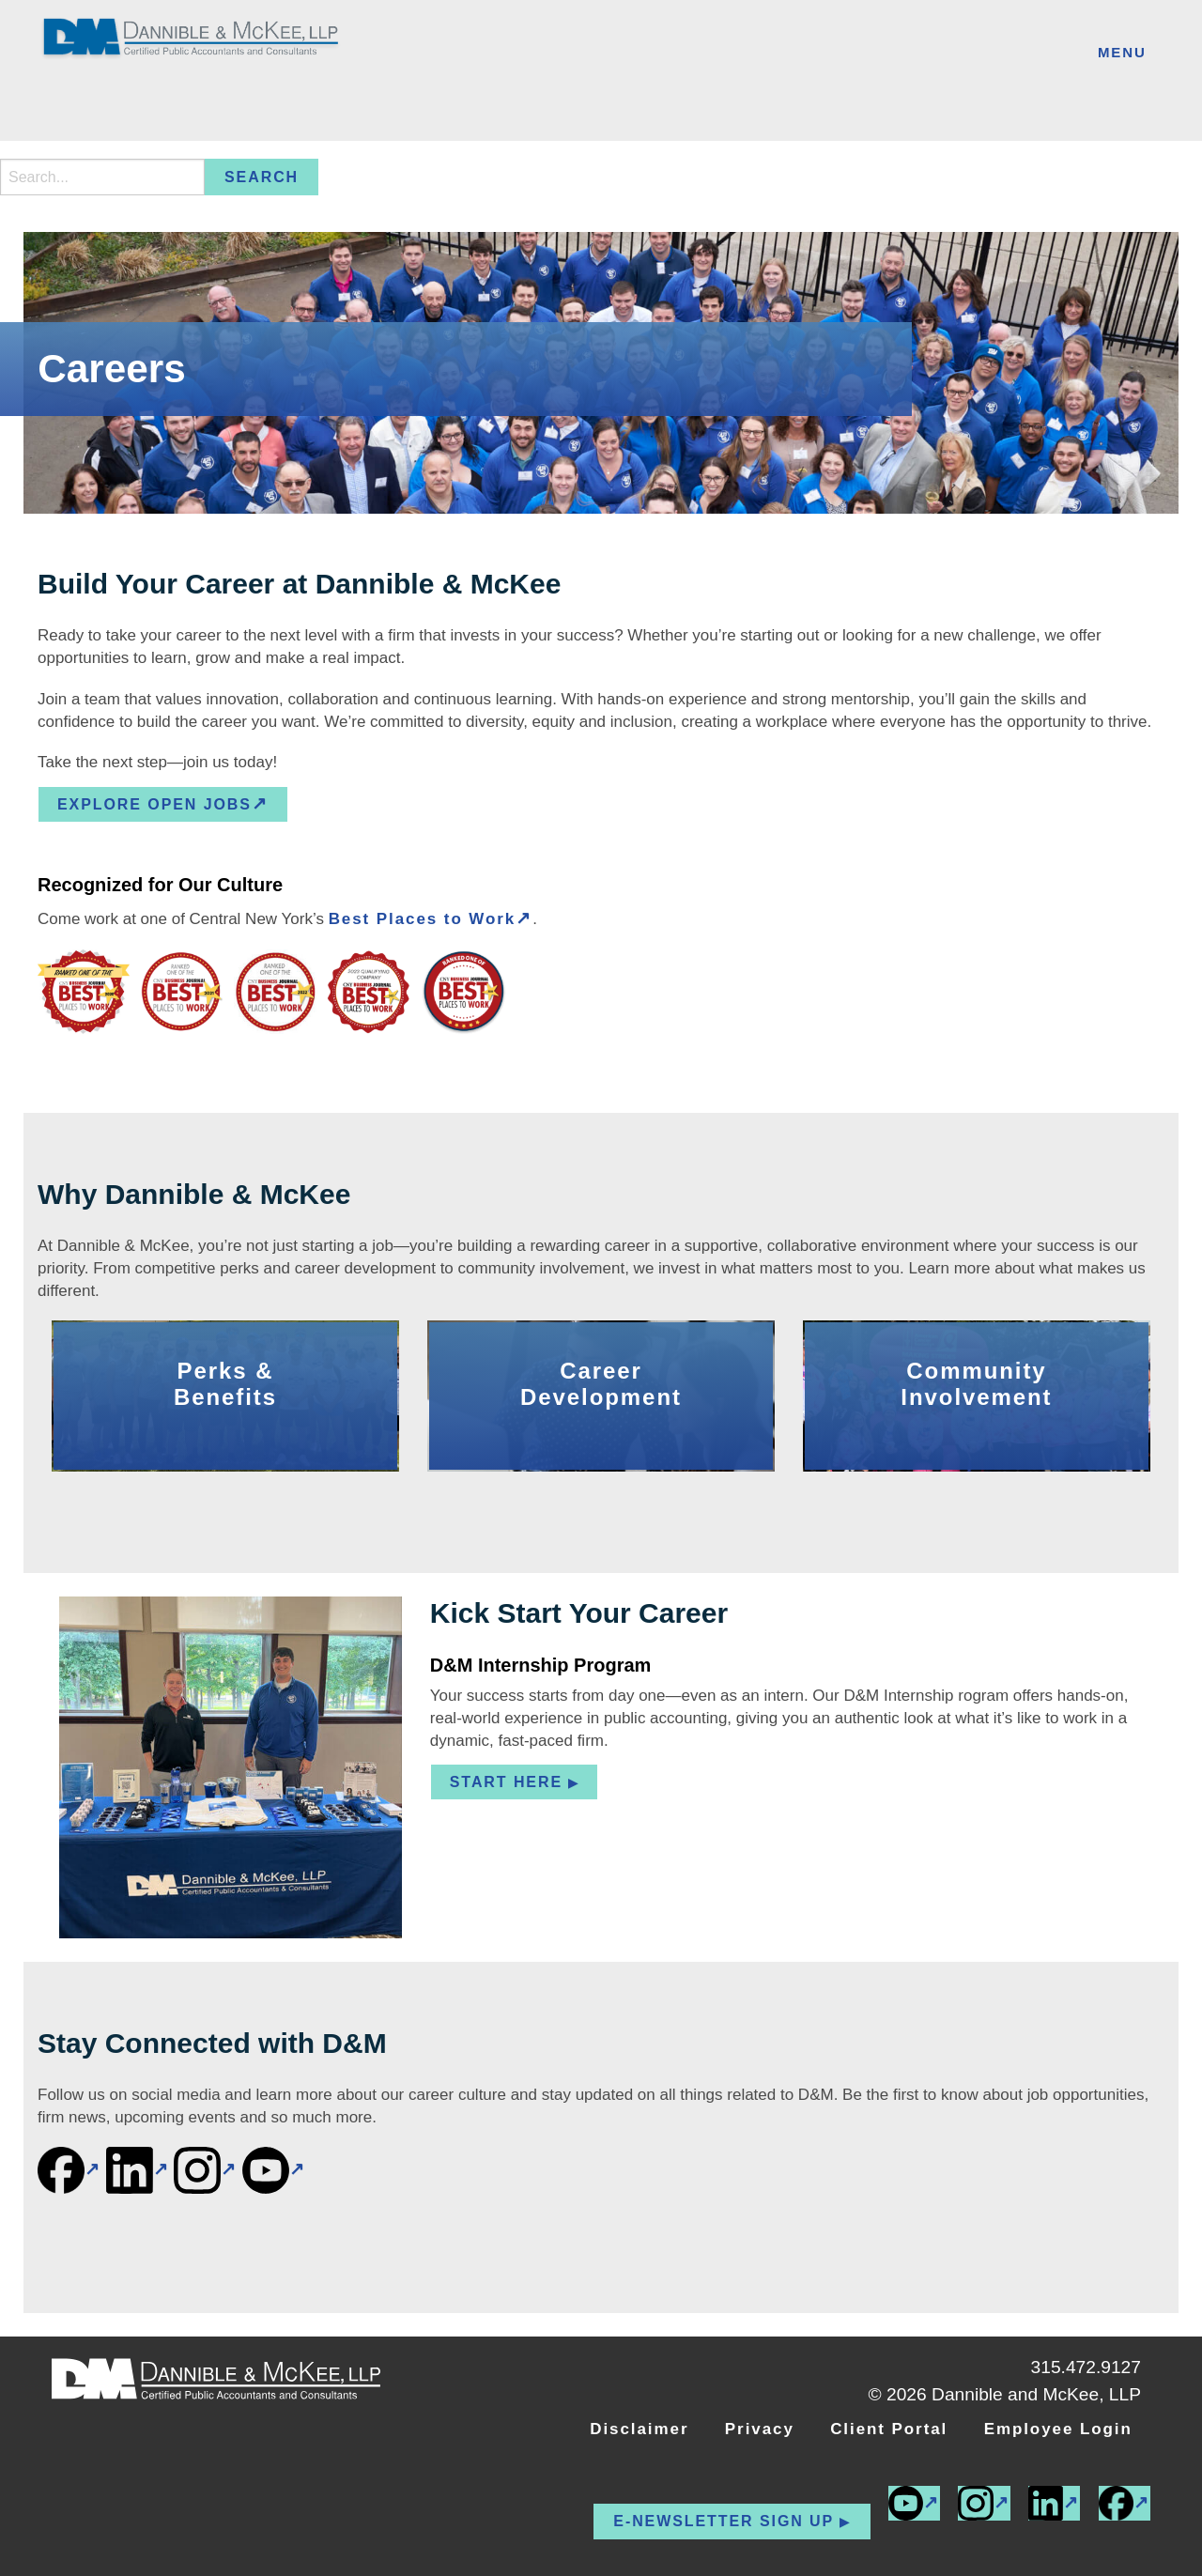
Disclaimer (639, 2429)
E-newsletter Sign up (723, 2521)
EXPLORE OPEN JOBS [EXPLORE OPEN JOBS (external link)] (154, 804)
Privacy (759, 2429)
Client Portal (889, 2429)
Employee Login (1058, 2429)
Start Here (506, 1782)
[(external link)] (69, 2170)
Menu (1122, 52)
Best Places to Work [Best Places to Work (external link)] (422, 919)
